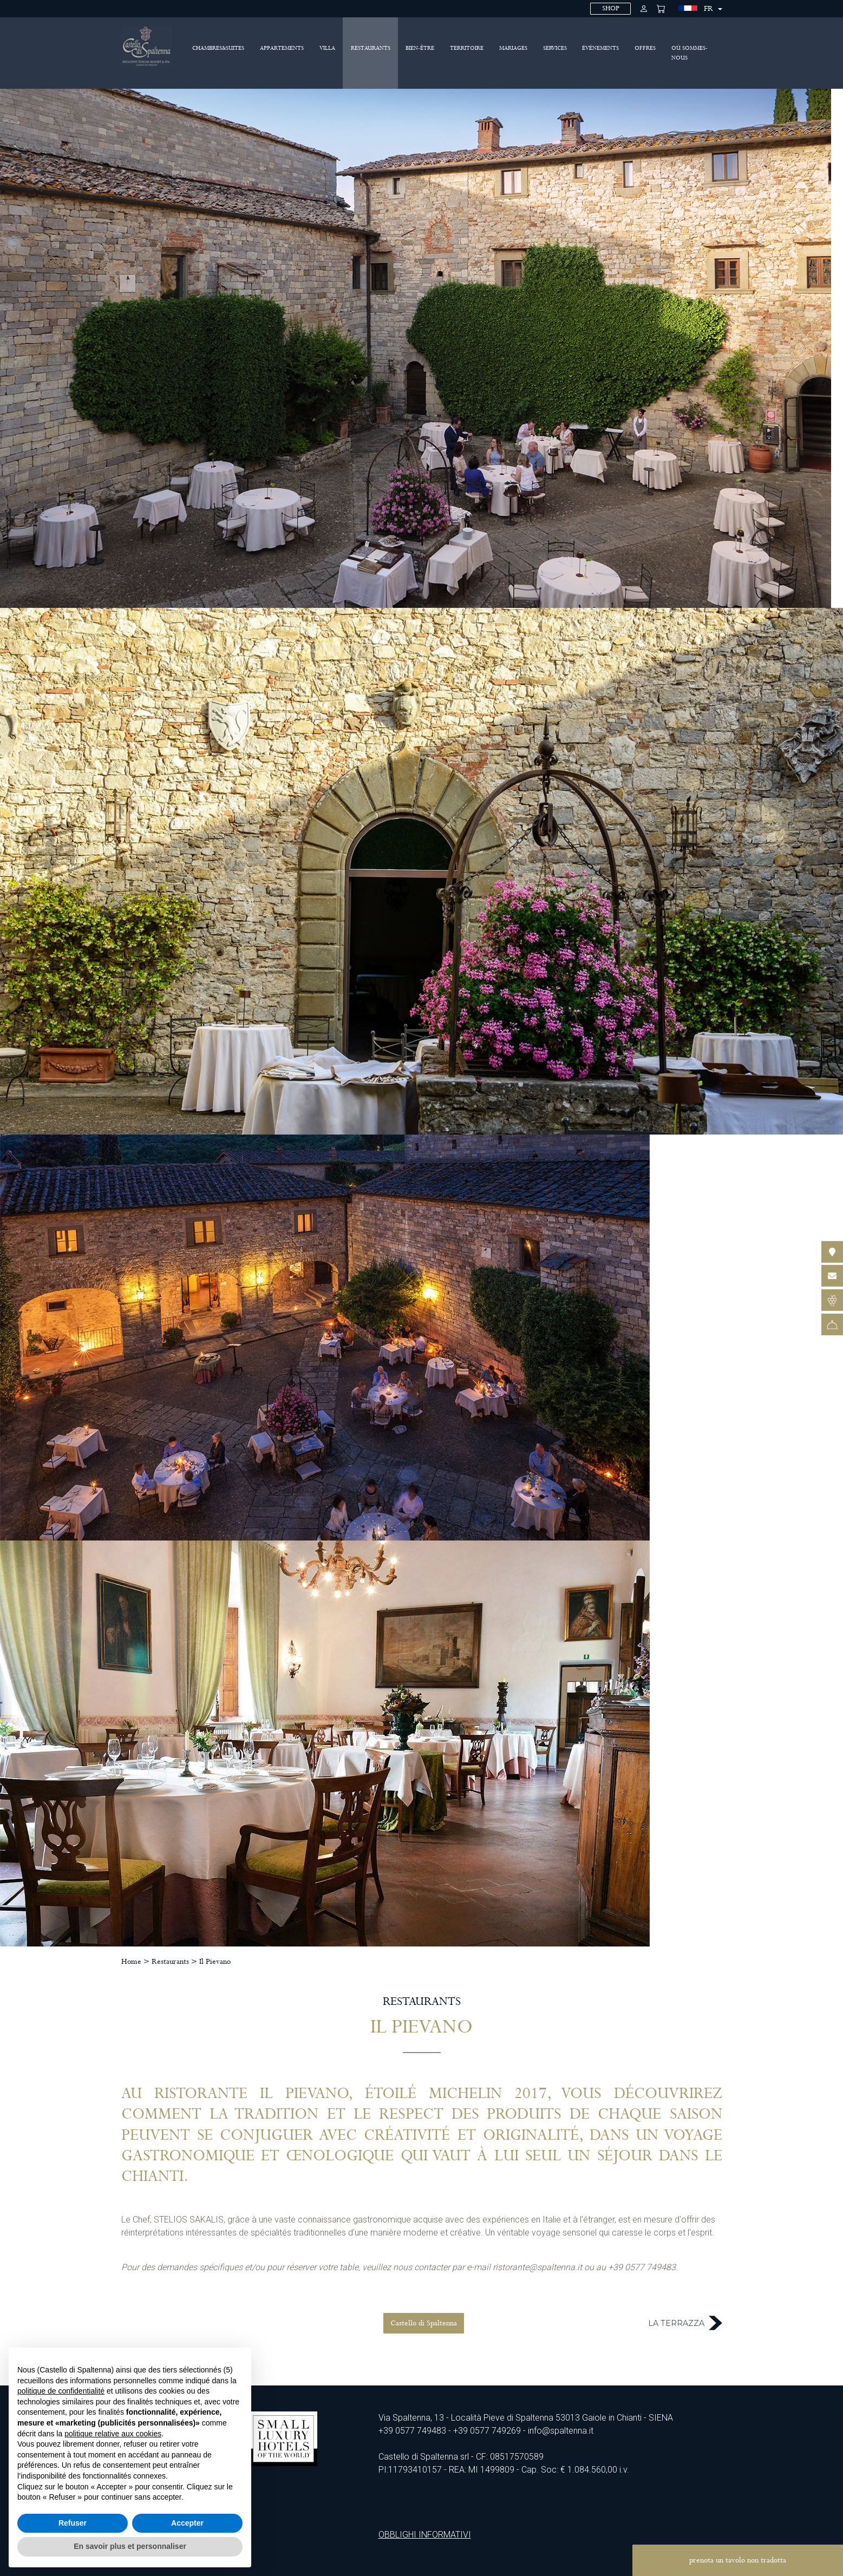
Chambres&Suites (218, 48)
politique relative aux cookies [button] (112, 2433)
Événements (600, 48)
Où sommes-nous (689, 53)
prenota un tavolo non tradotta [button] (737, 2560)
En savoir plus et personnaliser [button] (130, 2546)
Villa (327, 48)
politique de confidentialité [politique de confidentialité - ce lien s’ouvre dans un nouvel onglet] (60, 2391)
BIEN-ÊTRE (420, 48)
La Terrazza (685, 2323)
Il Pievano (215, 1962)
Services (555, 48)
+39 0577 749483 (412, 2431)
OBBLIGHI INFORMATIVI (424, 2534)
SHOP (610, 8)
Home (131, 1962)
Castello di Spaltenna (423, 2323)
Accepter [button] (187, 2523)
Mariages (513, 48)
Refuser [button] (72, 2523)
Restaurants (370, 48)
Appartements (282, 48)
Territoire (466, 48)
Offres (645, 48)
